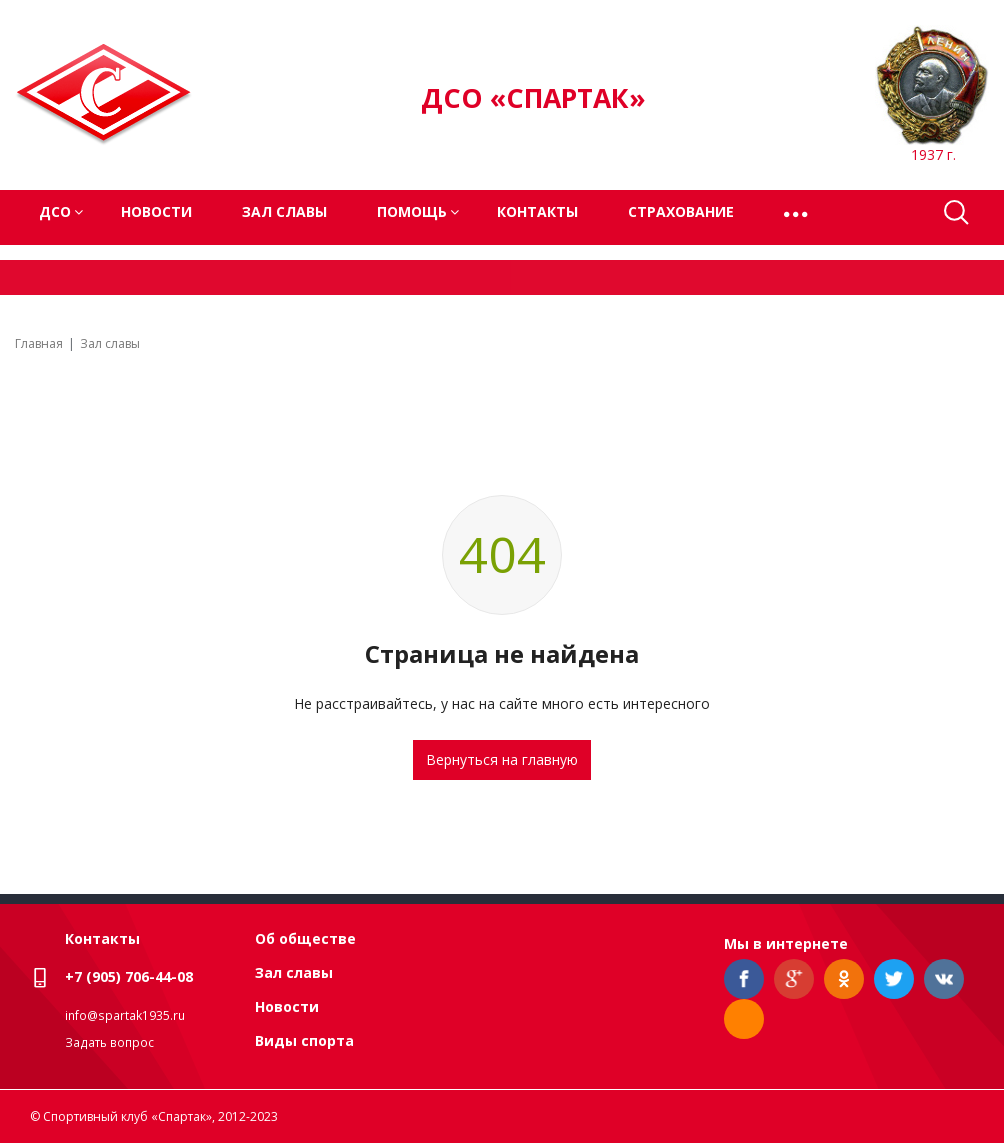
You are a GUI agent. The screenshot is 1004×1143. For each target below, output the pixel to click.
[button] (797, 212)
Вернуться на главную (502, 759)
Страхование (681, 211)
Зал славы (284, 211)
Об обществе (305, 938)
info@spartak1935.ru (125, 1015)
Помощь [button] (412, 211)
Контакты (537, 211)
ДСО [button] (55, 211)
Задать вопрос (109, 1042)
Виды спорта (304, 1040)
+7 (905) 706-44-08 (129, 976)
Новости (156, 211)
